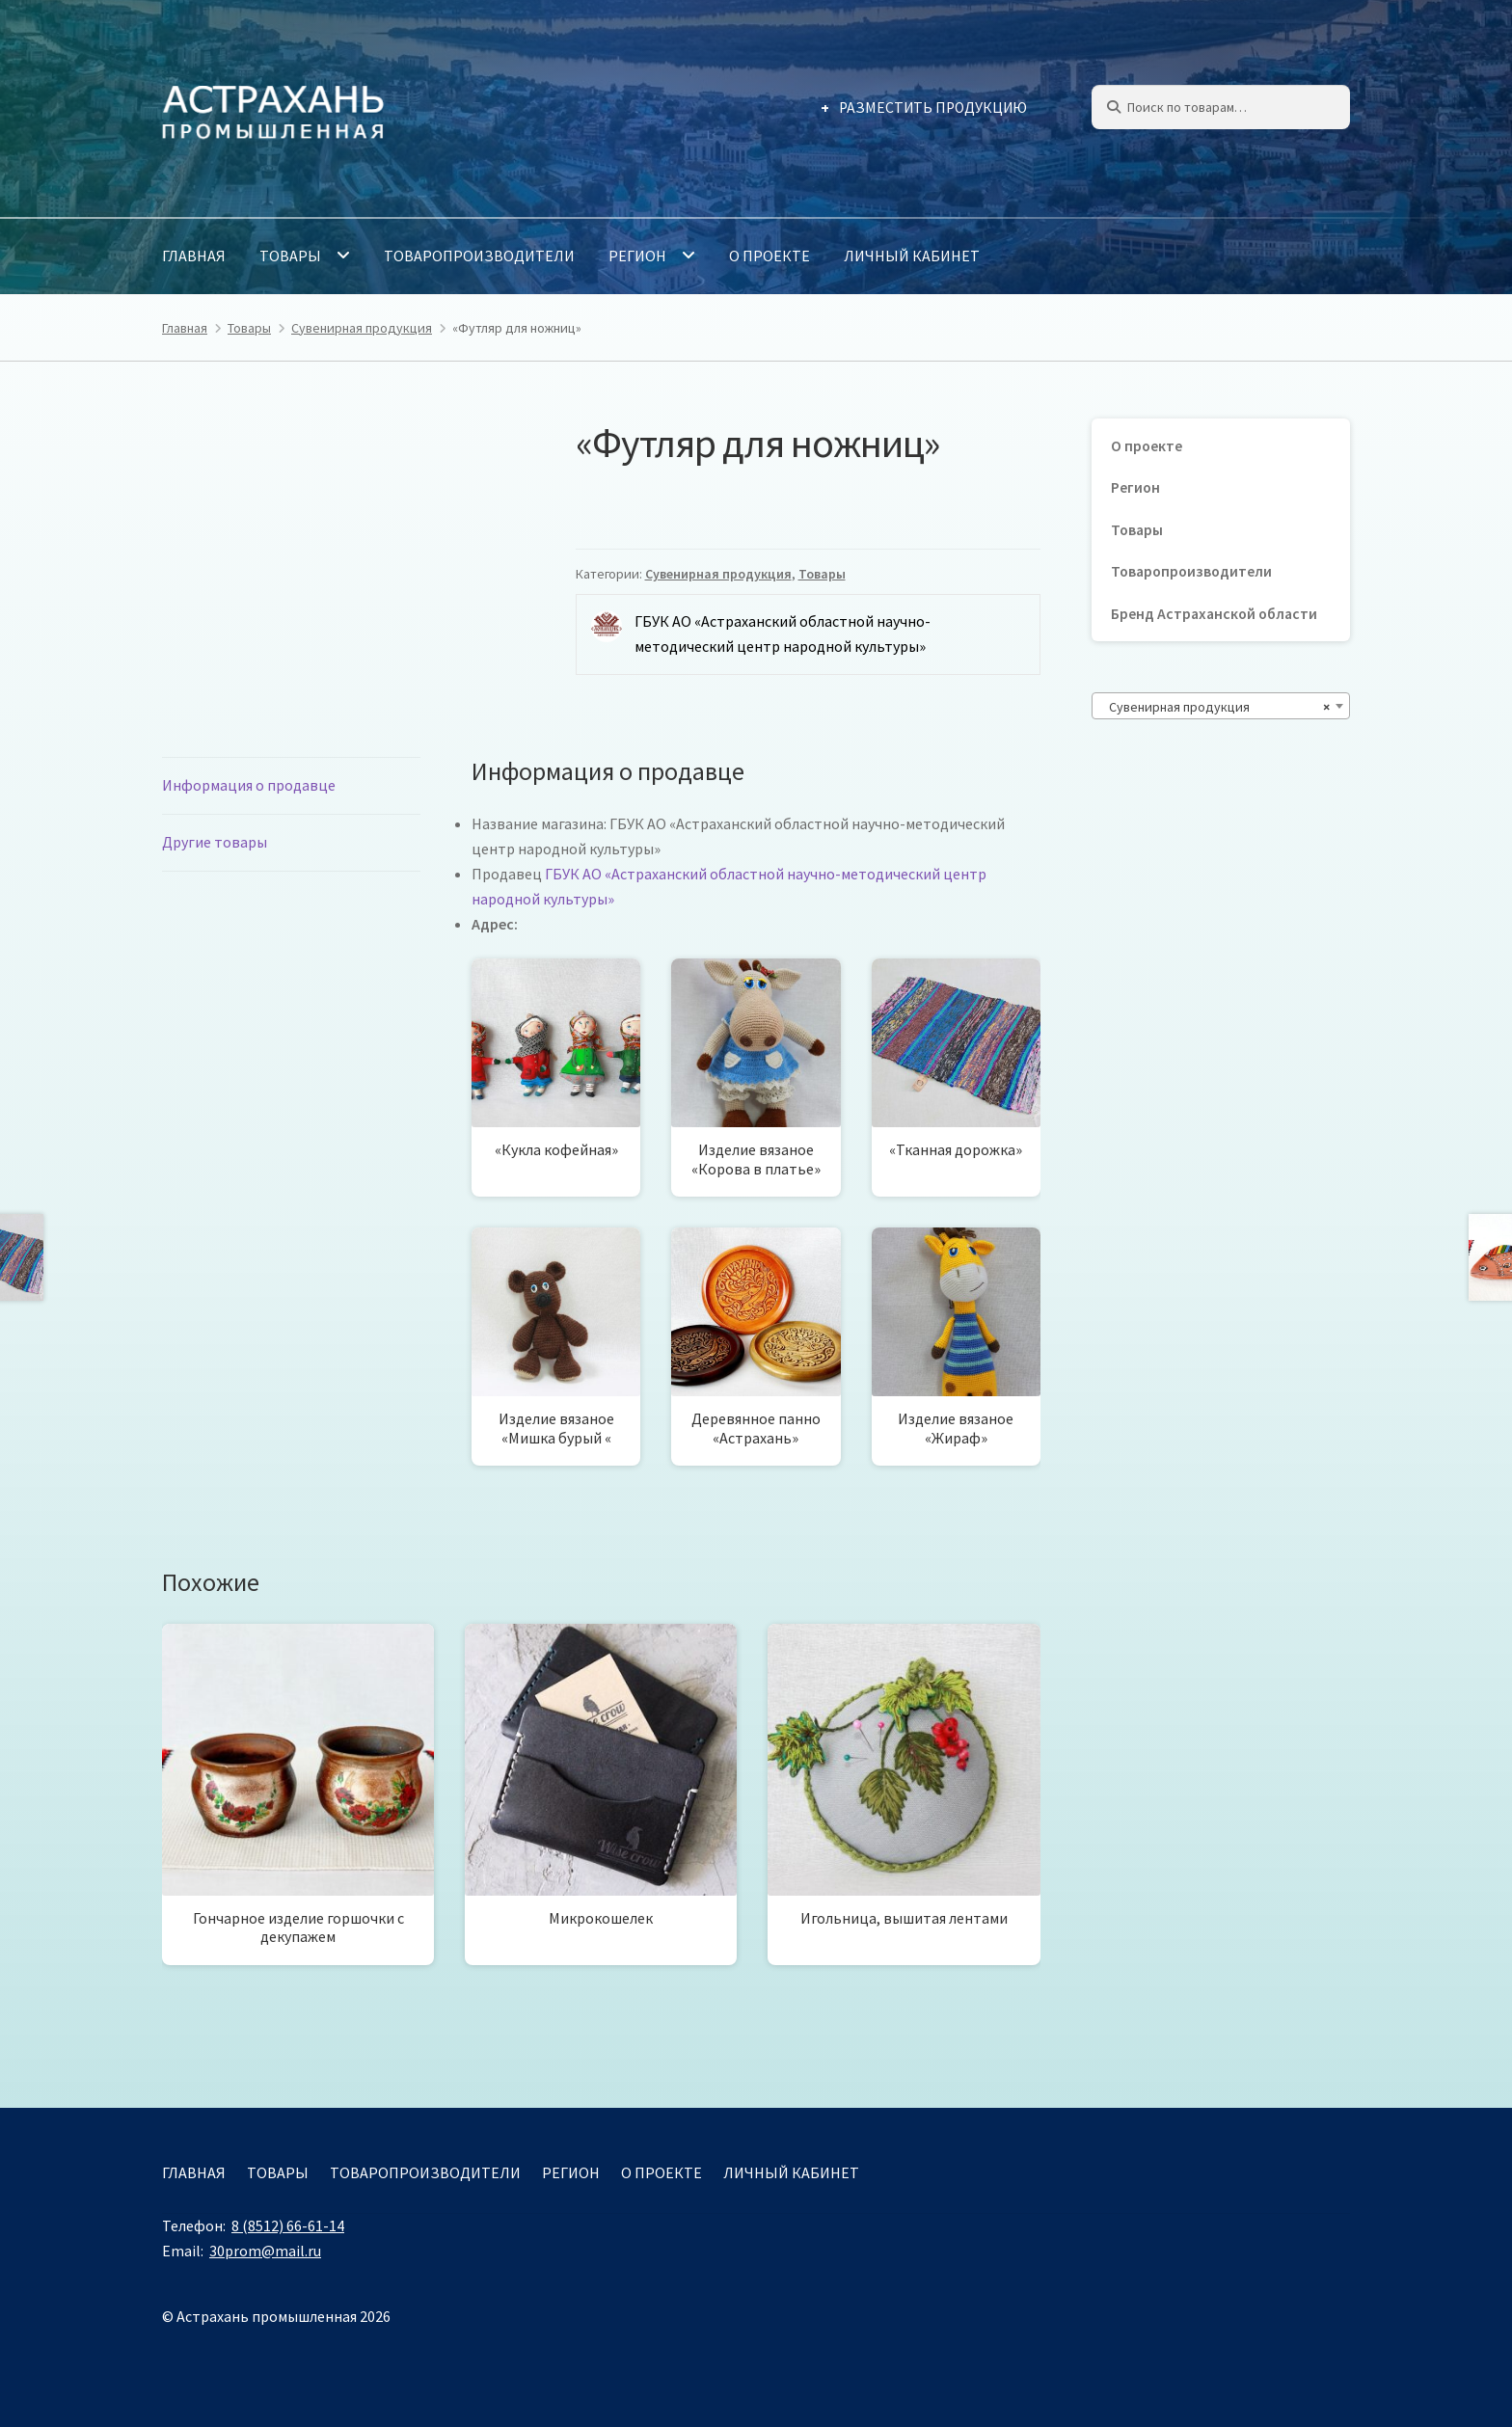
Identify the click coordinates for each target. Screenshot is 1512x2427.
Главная (194, 255)
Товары (290, 255)
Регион (637, 255)
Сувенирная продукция (361, 328)
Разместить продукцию (933, 107)
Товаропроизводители (479, 255)
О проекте (769, 255)
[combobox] (1221, 705)
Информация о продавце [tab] (249, 785)
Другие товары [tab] (214, 841)
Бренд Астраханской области (1214, 614)
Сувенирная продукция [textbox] (1215, 706)
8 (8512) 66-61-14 (287, 2225)
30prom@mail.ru (265, 2250)
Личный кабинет (912, 255)
